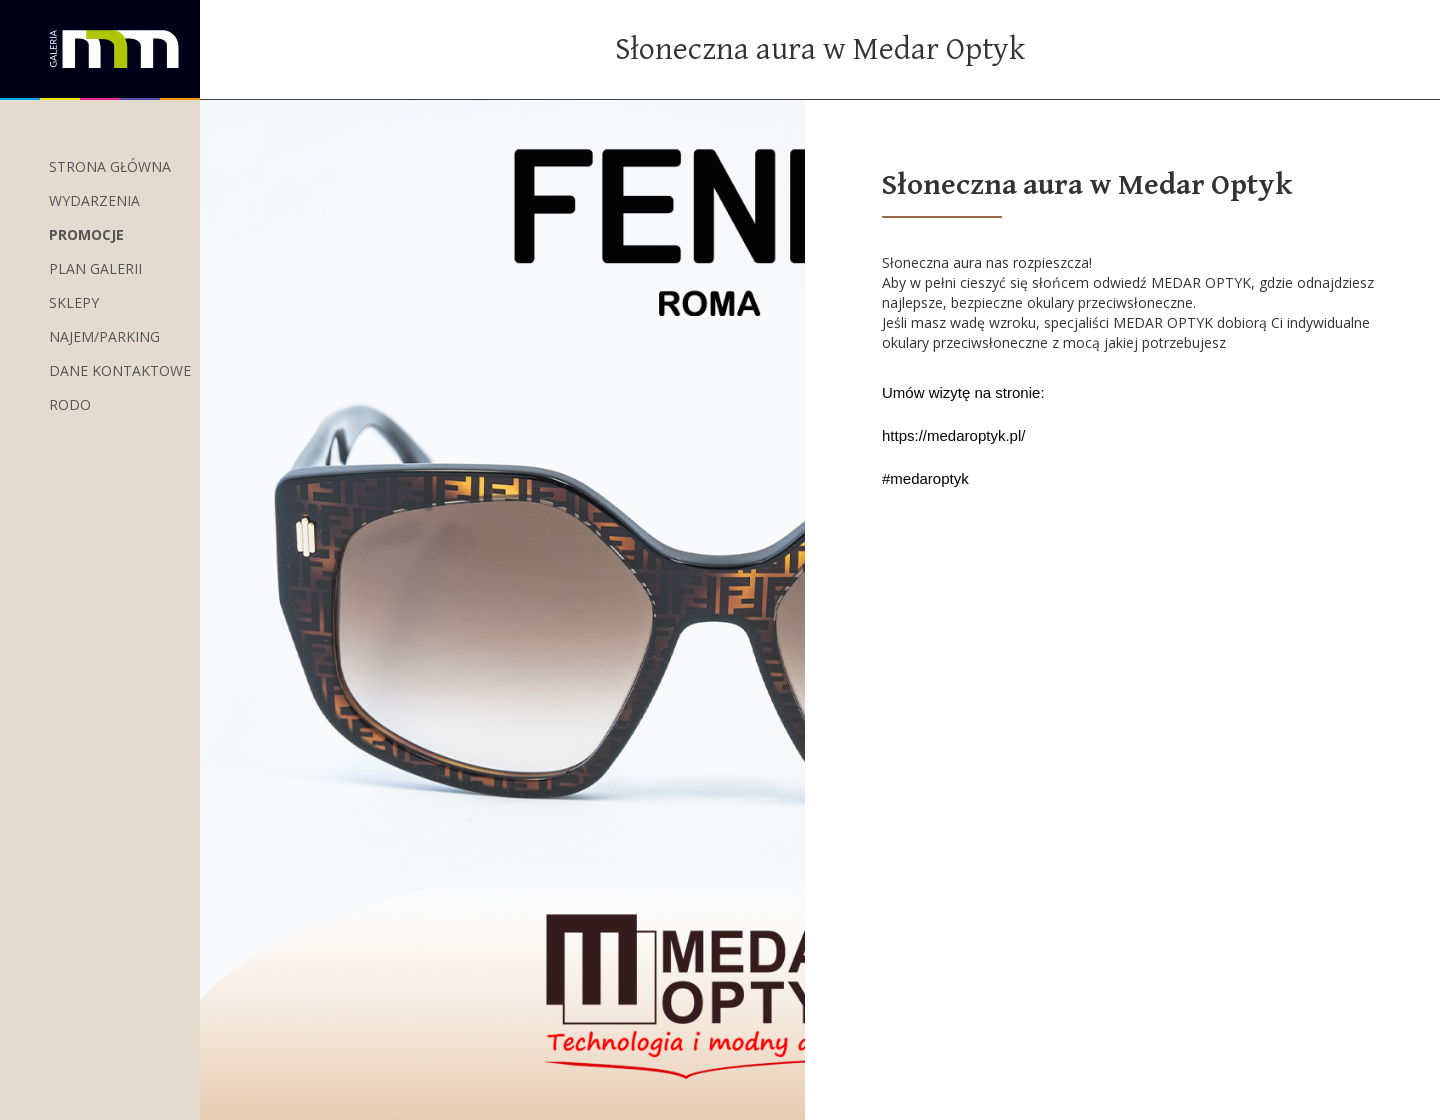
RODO (70, 404)
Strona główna (110, 166)
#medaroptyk (925, 478)
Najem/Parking (104, 336)
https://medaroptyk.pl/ (953, 435)
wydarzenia (94, 200)
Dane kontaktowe (120, 370)
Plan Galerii (95, 268)
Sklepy (74, 302)
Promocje (86, 234)
